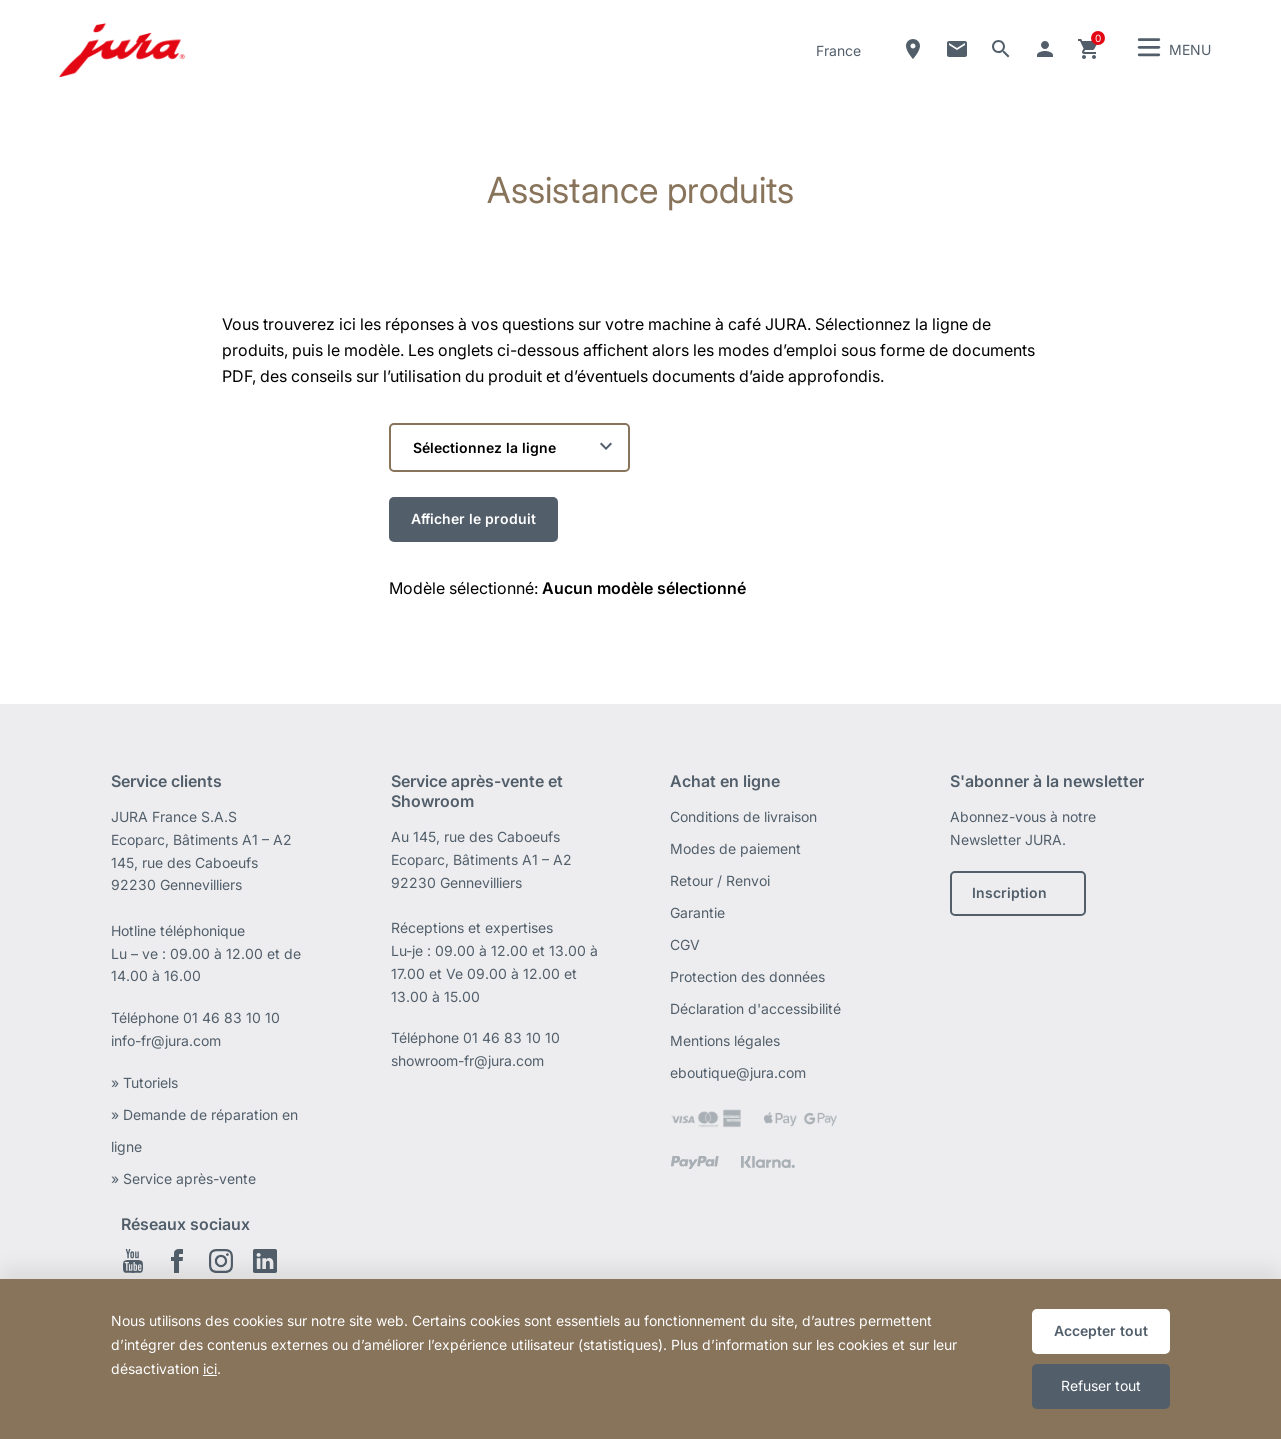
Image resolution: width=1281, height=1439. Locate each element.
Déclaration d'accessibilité (755, 1008)
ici (210, 1368)
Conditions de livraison (743, 816)
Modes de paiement (735, 848)
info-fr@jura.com (166, 1040)
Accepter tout (1101, 1330)
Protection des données (747, 976)
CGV (685, 944)
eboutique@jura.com (738, 1072)
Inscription (1009, 892)
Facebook (177, 1261)
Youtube (133, 1261)
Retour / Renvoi (720, 880)
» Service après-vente (183, 1178)
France (838, 50)
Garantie (697, 912)
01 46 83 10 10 (231, 1017)
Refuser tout (1101, 1385)
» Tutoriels (144, 1082)
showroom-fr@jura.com (467, 1060)
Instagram (221, 1261)
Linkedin (265, 1261)
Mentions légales (725, 1040)
